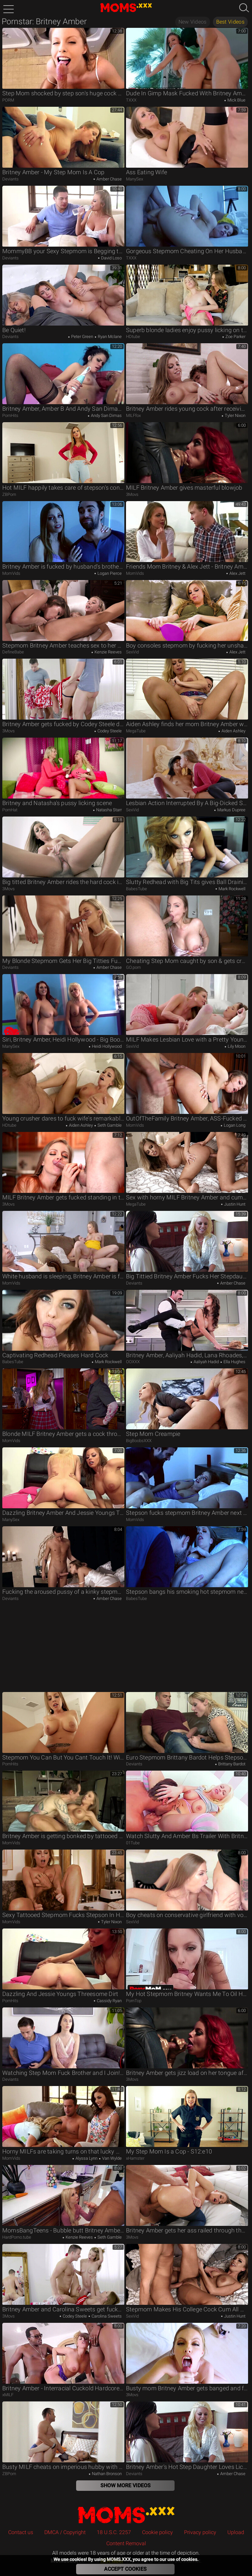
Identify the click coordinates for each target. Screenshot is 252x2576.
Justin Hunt (234, 1204)
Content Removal (126, 2543)
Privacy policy (200, 2532)
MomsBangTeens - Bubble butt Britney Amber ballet (63, 2199)
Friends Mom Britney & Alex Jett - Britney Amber (187, 535)
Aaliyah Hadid (206, 1362)
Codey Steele (109, 731)
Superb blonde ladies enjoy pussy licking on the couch (187, 299)
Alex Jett (236, 573)
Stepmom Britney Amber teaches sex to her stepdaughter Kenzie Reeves (63, 614)
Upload (235, 2532)
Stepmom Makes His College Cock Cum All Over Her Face (187, 2278)
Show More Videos (125, 2485)
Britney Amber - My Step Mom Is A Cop (63, 141)
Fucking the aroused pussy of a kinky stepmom (63, 1560)
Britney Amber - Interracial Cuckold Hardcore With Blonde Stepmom (63, 2357)
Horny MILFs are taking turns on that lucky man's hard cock (63, 2120)
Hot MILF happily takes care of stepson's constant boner (63, 456)
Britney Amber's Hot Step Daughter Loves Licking (187, 2435)
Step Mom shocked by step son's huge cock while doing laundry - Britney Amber (63, 62)
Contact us (20, 2532)
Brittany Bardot (231, 1764)
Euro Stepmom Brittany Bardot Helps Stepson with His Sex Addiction (187, 1726)
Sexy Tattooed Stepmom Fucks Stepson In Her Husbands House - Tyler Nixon (63, 1884)
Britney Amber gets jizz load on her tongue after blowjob (187, 2041)
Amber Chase (108, 179)
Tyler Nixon (234, 415)
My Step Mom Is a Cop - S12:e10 (187, 2120)
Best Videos (230, 22)
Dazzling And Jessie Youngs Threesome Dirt (63, 1962)
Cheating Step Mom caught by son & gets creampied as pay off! (187, 929)
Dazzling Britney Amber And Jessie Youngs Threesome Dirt (63, 1481)
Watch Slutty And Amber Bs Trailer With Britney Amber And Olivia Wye (187, 1805)
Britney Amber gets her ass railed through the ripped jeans (187, 2199)
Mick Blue (235, 100)
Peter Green (81, 336)
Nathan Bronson (106, 2474)
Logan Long (234, 1125)
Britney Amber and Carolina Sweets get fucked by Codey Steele (63, 2278)
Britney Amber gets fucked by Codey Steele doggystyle (63, 693)
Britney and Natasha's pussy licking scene (63, 772)
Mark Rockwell (231, 889)
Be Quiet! (63, 299)
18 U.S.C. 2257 (114, 2532)
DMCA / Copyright (65, 2532)
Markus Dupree (230, 810)
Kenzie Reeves (108, 652)
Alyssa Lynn (85, 2158)
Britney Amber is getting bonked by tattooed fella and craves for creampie (63, 1805)
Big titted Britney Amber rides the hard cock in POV (63, 851)
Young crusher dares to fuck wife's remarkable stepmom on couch (63, 1087)
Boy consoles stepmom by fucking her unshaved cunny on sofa (187, 614)
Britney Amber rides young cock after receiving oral (187, 377)
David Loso (111, 258)
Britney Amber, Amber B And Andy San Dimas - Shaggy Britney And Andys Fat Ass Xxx (63, 377)
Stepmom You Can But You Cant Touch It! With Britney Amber (63, 1726)
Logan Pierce (109, 573)
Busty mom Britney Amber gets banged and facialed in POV (187, 2357)
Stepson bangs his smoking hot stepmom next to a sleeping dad (187, 1560)
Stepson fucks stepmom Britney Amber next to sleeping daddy (187, 1481)
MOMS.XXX (126, 2515)
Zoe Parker (234, 336)
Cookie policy (157, 2532)
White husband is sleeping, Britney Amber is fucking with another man (63, 1245)
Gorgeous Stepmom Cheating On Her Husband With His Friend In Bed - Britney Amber (187, 220)
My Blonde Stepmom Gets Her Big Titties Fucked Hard (63, 929)
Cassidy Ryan (109, 2001)
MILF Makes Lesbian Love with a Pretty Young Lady (187, 1008)
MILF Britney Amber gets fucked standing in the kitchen (63, 1166)
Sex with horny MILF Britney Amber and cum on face (187, 1166)
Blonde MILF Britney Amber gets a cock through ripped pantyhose (63, 1402)
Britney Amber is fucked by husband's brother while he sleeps (63, 535)
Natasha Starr (108, 810)
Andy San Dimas (106, 415)
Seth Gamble (109, 1125)
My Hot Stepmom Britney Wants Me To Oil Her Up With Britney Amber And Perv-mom (187, 1962)
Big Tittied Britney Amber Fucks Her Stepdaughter (187, 1245)
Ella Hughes (233, 1362)
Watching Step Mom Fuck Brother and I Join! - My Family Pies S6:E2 (63, 2041)
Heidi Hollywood (106, 1046)
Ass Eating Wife (187, 141)
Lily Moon (236, 1046)
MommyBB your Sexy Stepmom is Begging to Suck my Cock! (63, 220)
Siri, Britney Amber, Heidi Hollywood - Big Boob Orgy (63, 1008)
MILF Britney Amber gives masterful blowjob (187, 456)
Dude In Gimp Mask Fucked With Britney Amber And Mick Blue (187, 62)
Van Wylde (111, 2158)
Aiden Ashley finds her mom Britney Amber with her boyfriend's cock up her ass (187, 693)
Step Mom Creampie (187, 1402)
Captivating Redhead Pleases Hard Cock (63, 1324)
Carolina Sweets (106, 2316)
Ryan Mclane (109, 336)
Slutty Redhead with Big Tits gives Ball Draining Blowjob (187, 851)
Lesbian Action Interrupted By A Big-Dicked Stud (187, 772)
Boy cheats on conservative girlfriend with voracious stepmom (187, 1884)
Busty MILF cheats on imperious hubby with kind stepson (63, 2435)
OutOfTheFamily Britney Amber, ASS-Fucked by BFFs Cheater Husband (187, 1087)
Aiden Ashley (232, 731)
